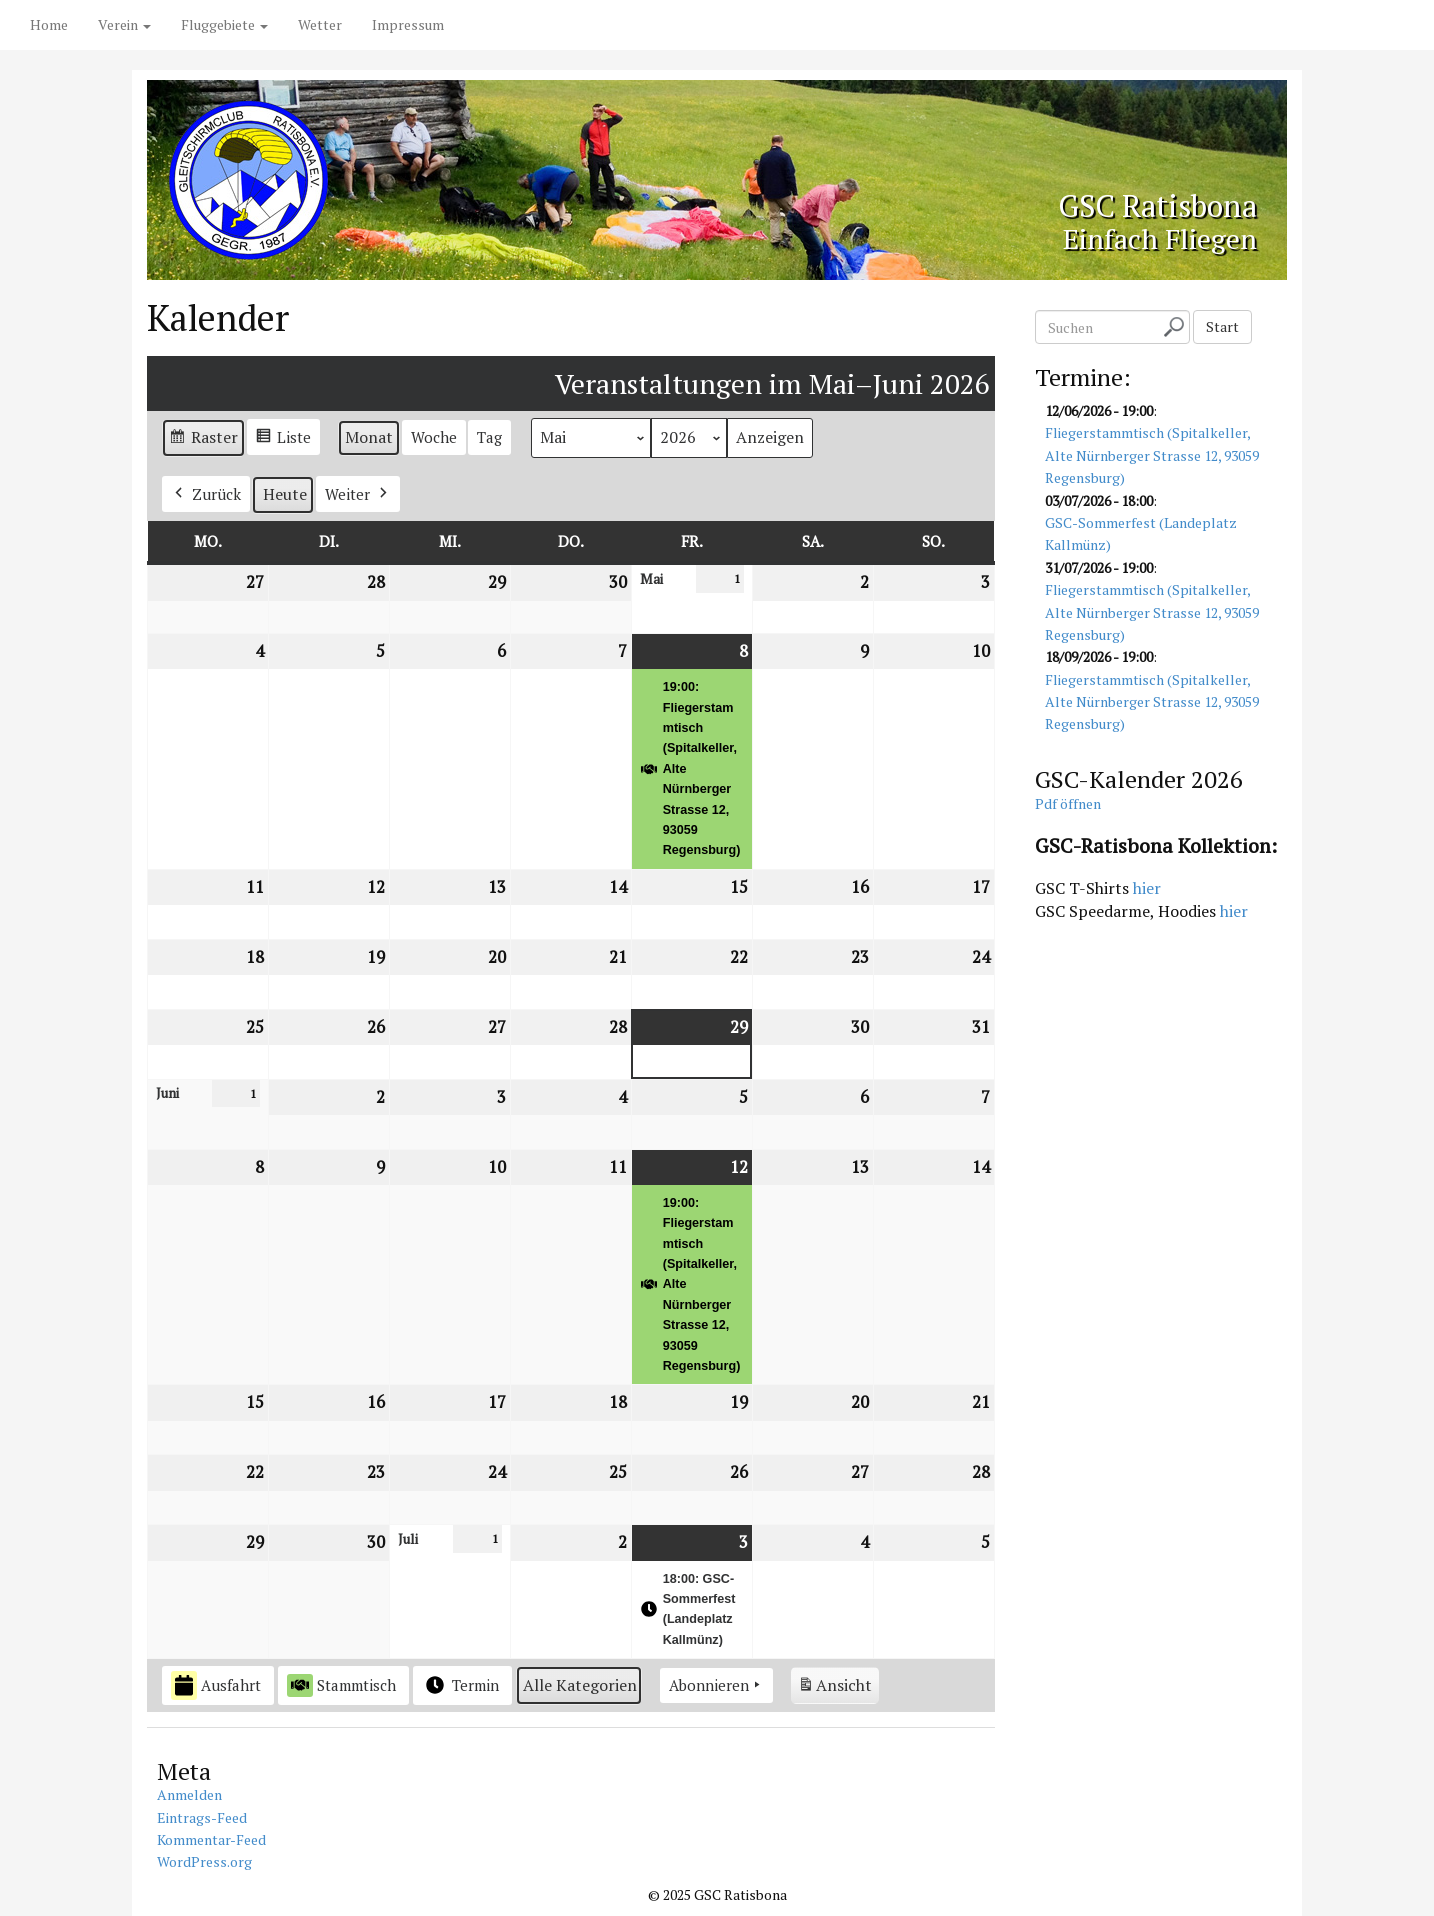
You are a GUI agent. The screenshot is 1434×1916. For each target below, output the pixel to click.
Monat (369, 437)
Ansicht (838, 1688)
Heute (285, 494)
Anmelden (189, 1794)
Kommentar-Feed (211, 1839)
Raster (203, 440)
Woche (434, 437)
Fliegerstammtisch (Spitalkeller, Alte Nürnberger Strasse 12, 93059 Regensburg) (1152, 456)
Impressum (408, 24)
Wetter (320, 24)
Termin (460, 1685)
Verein (124, 24)
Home (49, 24)
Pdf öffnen (1068, 803)
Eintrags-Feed (202, 1817)
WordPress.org (204, 1861)
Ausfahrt (216, 1685)
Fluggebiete (224, 24)
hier (1147, 888)
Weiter (358, 493)
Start (1222, 326)
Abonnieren (716, 1685)
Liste (283, 439)
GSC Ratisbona (1118, 201)
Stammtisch (341, 1685)
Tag (489, 437)
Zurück (206, 493)
